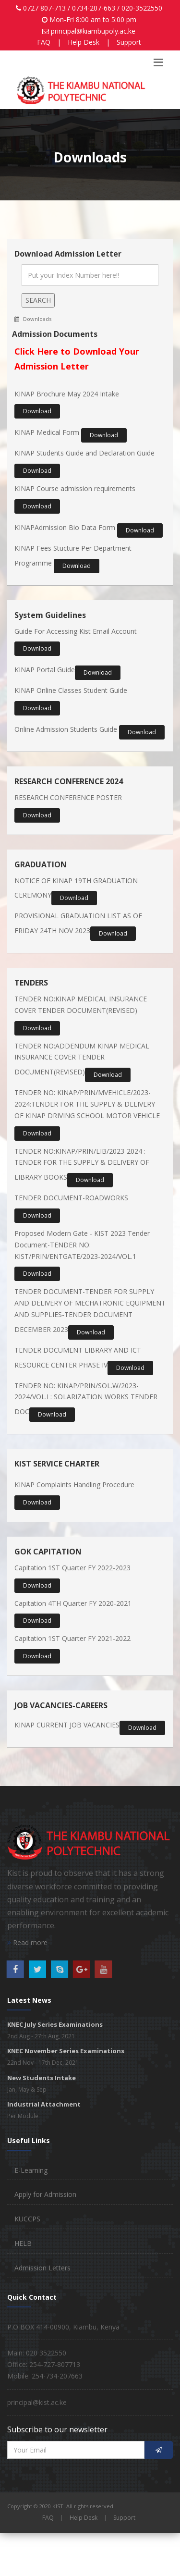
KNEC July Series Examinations (55, 2024)
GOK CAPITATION (48, 1551)
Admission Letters (42, 2267)
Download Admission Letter (67, 253)
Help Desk (83, 42)
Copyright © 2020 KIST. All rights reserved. (61, 2506)
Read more (27, 1942)
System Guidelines (50, 615)
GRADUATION (40, 864)
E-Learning (31, 2170)
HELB (23, 2243)
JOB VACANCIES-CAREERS (61, 1705)
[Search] (90, 275)
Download (37, 411)
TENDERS (31, 982)
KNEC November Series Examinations (65, 2050)
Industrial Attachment (44, 2104)
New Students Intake (41, 2077)
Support (129, 42)
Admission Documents (54, 334)
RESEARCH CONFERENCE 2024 (68, 781)
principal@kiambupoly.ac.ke (93, 31)
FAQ (43, 42)
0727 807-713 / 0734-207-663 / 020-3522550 (92, 7)
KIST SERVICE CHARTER (56, 1463)
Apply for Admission (45, 2194)
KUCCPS (27, 2218)
